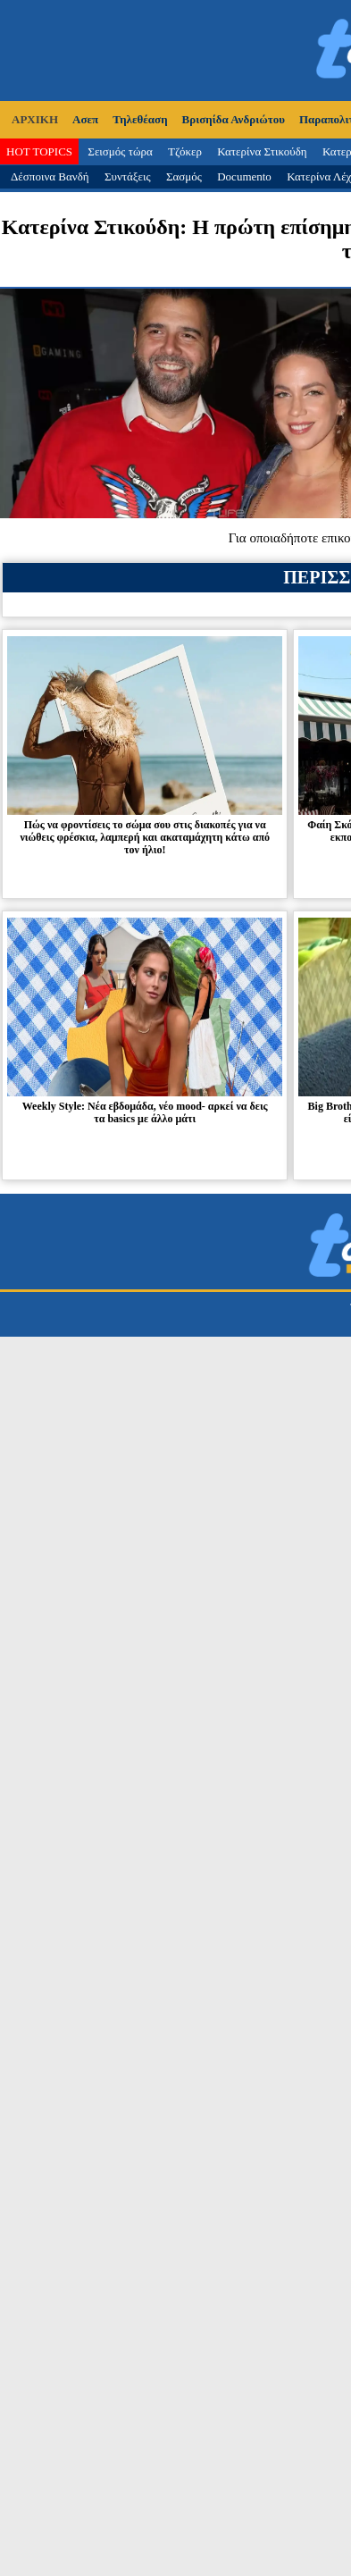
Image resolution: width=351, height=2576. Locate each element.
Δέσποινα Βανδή (50, 176)
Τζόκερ (185, 151)
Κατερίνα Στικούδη (262, 151)
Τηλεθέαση (140, 119)
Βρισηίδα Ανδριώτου (233, 119)
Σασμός (184, 176)
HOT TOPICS (39, 151)
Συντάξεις (127, 176)
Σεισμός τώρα (120, 151)
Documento (244, 176)
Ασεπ (85, 119)
